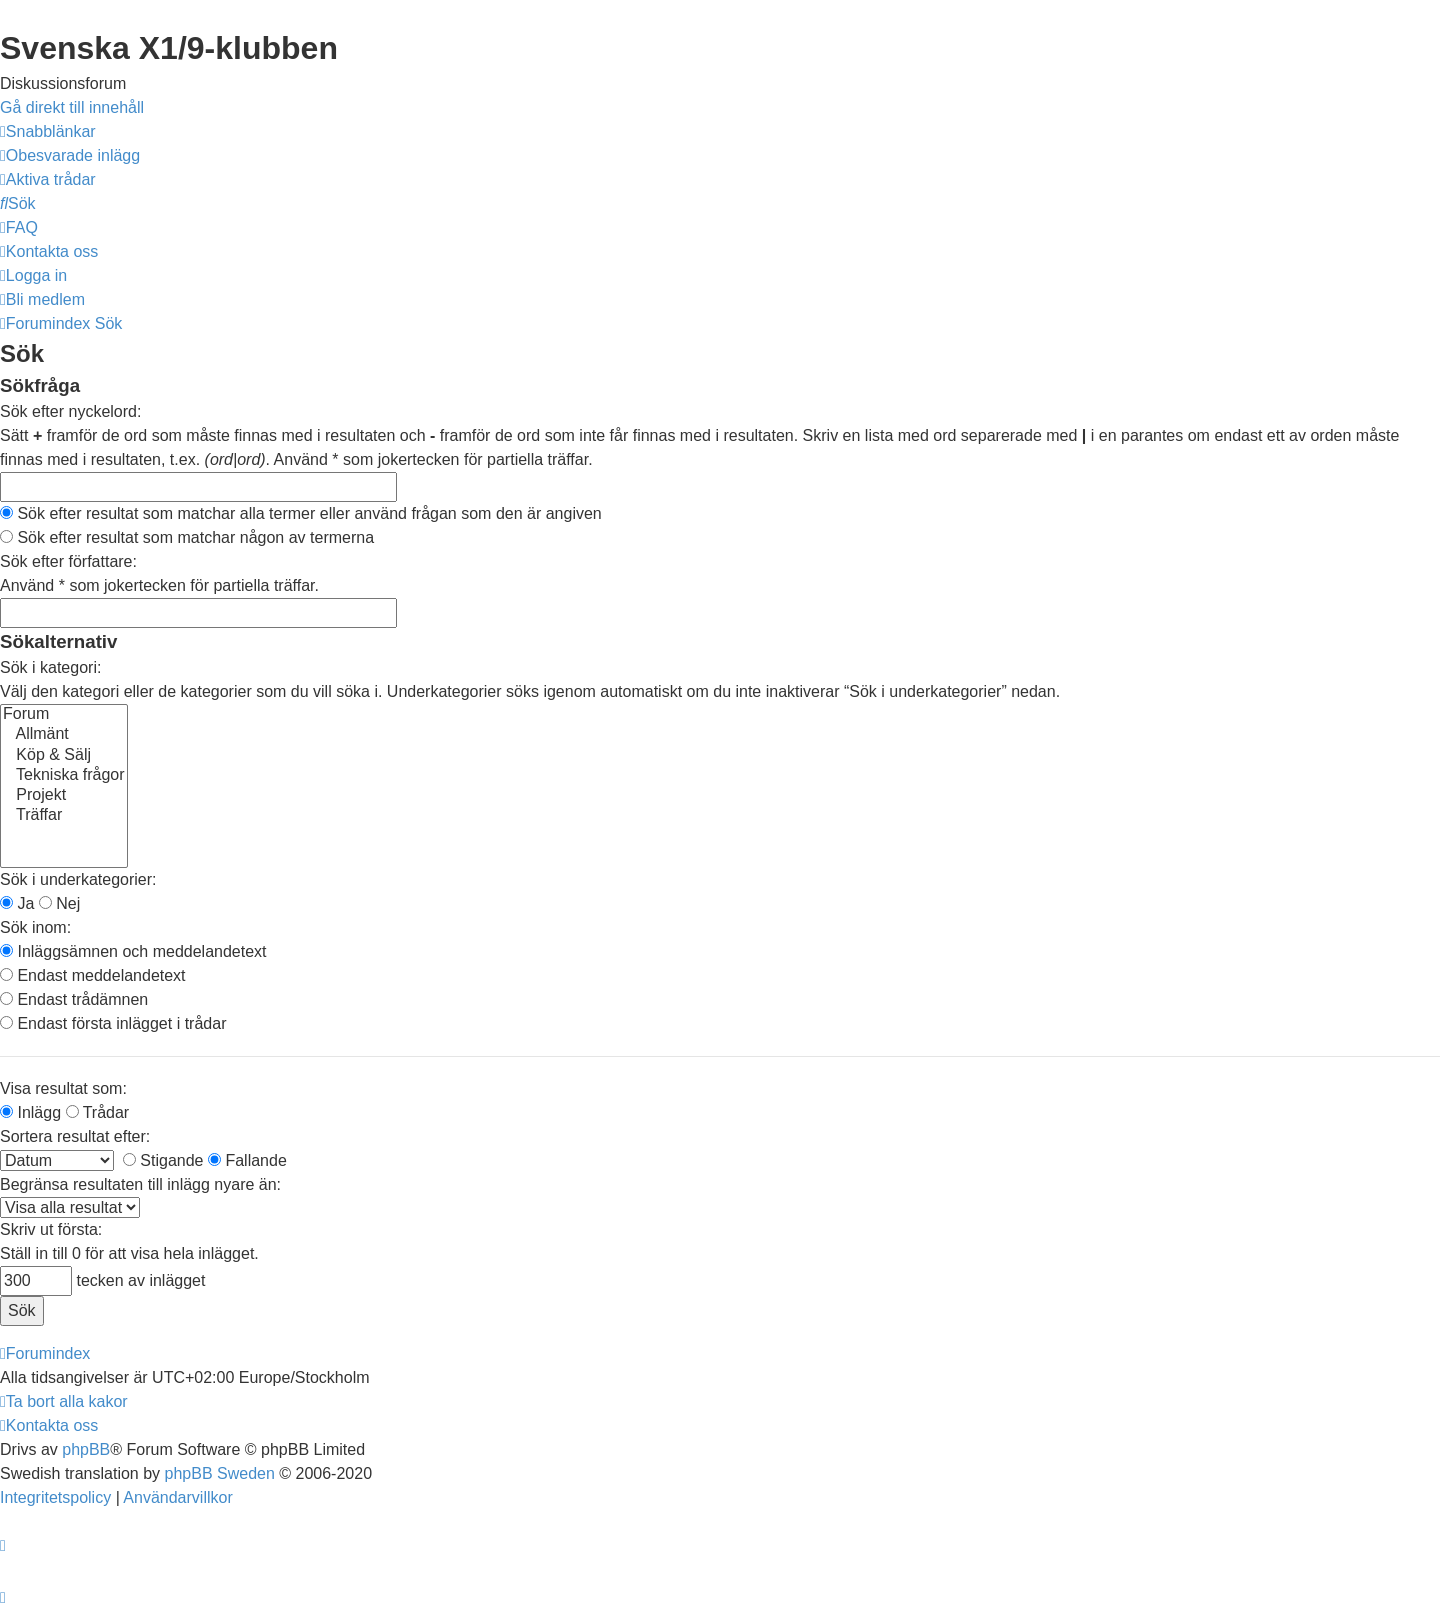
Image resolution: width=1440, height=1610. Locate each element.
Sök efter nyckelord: (70, 411)
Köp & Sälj (64, 756)
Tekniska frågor (64, 776)
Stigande (163, 1160)
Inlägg (30, 1112)
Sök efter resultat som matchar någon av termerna (187, 537)
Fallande (247, 1160)
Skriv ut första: (51, 1229)
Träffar (64, 816)
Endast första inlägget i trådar (113, 1023)
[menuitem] (70, 155)
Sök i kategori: (50, 667)
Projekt (64, 796)
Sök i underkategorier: (78, 879)
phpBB (86, 1449)
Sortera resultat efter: (75, 1136)
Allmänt (64, 735)
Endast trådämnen (74, 999)
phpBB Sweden (220, 1473)
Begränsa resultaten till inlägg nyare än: (140, 1184)
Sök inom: (35, 927)
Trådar (98, 1112)
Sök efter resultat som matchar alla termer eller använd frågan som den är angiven (301, 513)
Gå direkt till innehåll (72, 107)
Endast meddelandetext (93, 975)
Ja (17, 903)
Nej (59, 903)
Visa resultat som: (63, 1088)
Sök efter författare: (68, 561)
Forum (64, 715)
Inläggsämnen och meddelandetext (133, 951)
